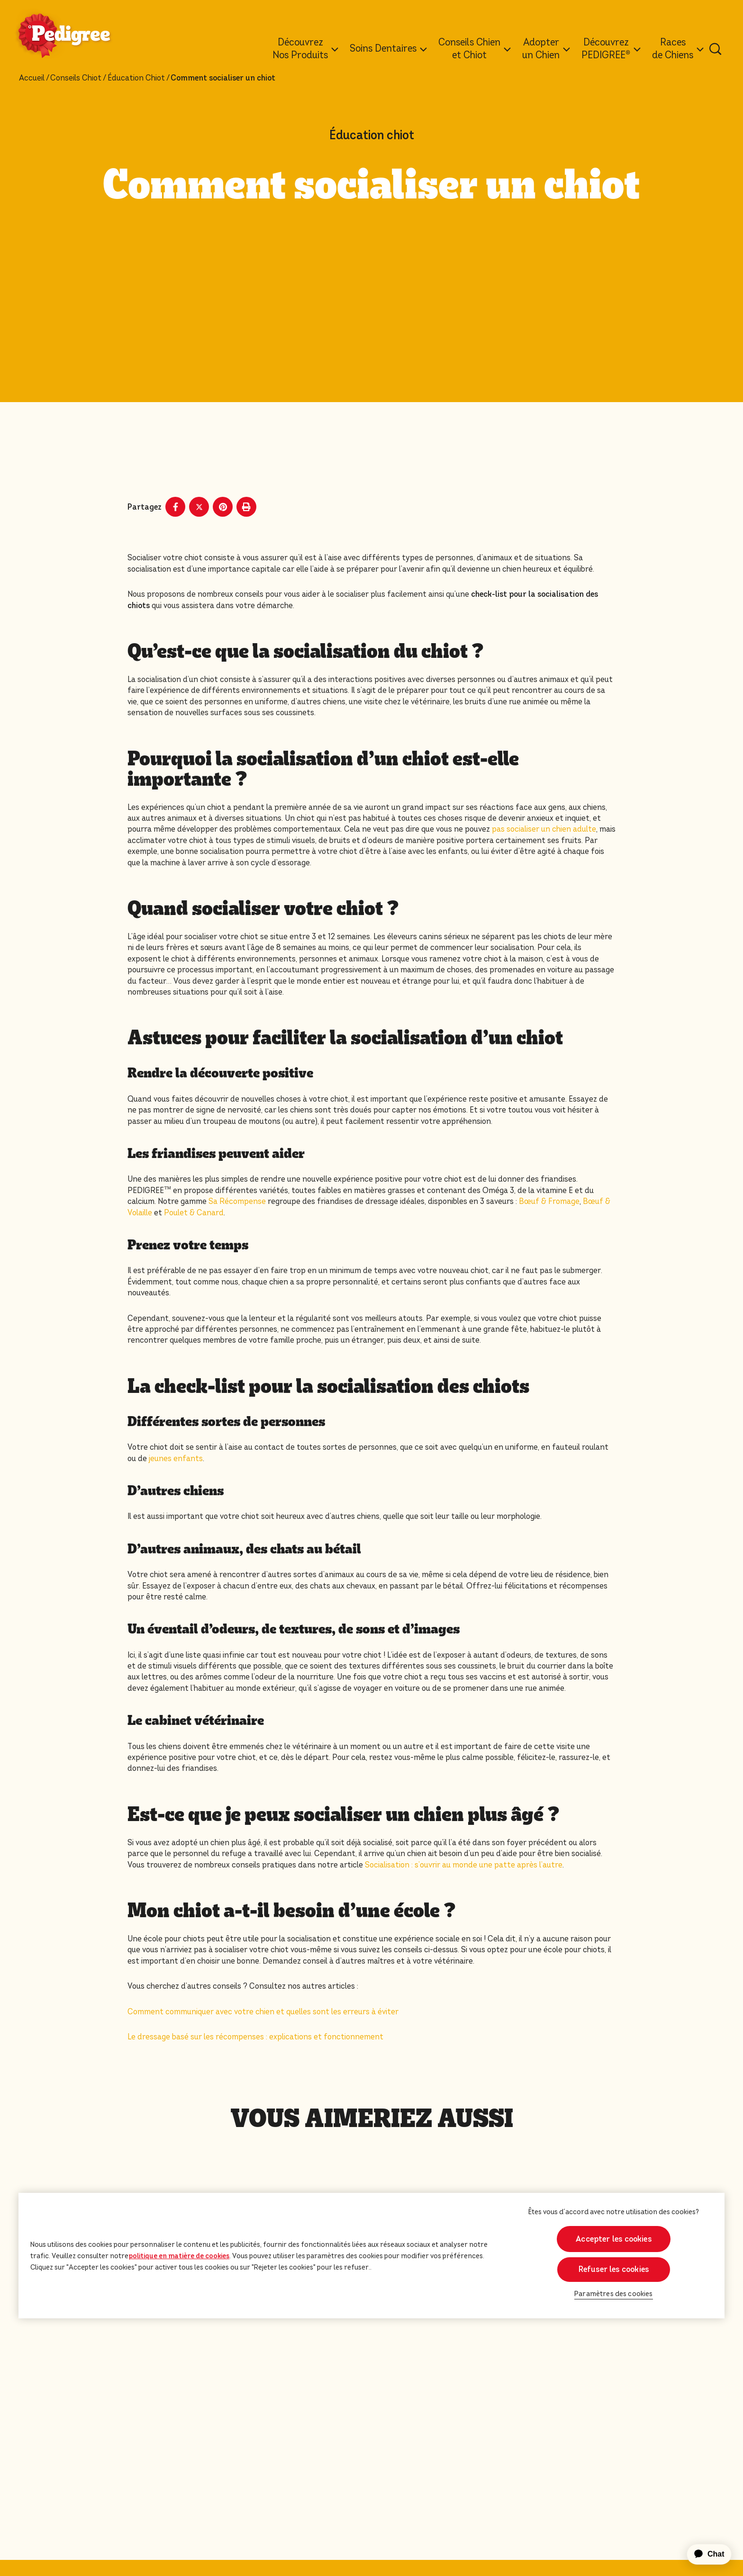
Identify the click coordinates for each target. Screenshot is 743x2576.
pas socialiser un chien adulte (544, 829)
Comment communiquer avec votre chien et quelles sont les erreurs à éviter (263, 2011)
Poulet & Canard (194, 1212)
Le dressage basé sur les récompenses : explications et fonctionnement (255, 2036)
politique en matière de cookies (178, 2256)
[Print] (246, 507)
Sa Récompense (237, 1201)
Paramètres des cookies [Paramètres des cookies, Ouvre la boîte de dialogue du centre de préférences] (613, 2293)
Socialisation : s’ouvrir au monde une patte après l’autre (463, 1864)
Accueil (32, 78)
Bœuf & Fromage (549, 1201)
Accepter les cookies (614, 2239)
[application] (703, 2554)
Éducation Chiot (136, 78)
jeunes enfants (176, 1458)
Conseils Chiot (75, 78)
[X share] (199, 507)
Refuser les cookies (614, 2269)
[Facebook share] (175, 507)
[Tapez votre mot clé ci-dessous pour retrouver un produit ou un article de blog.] (715, 49)
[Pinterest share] (223, 507)
